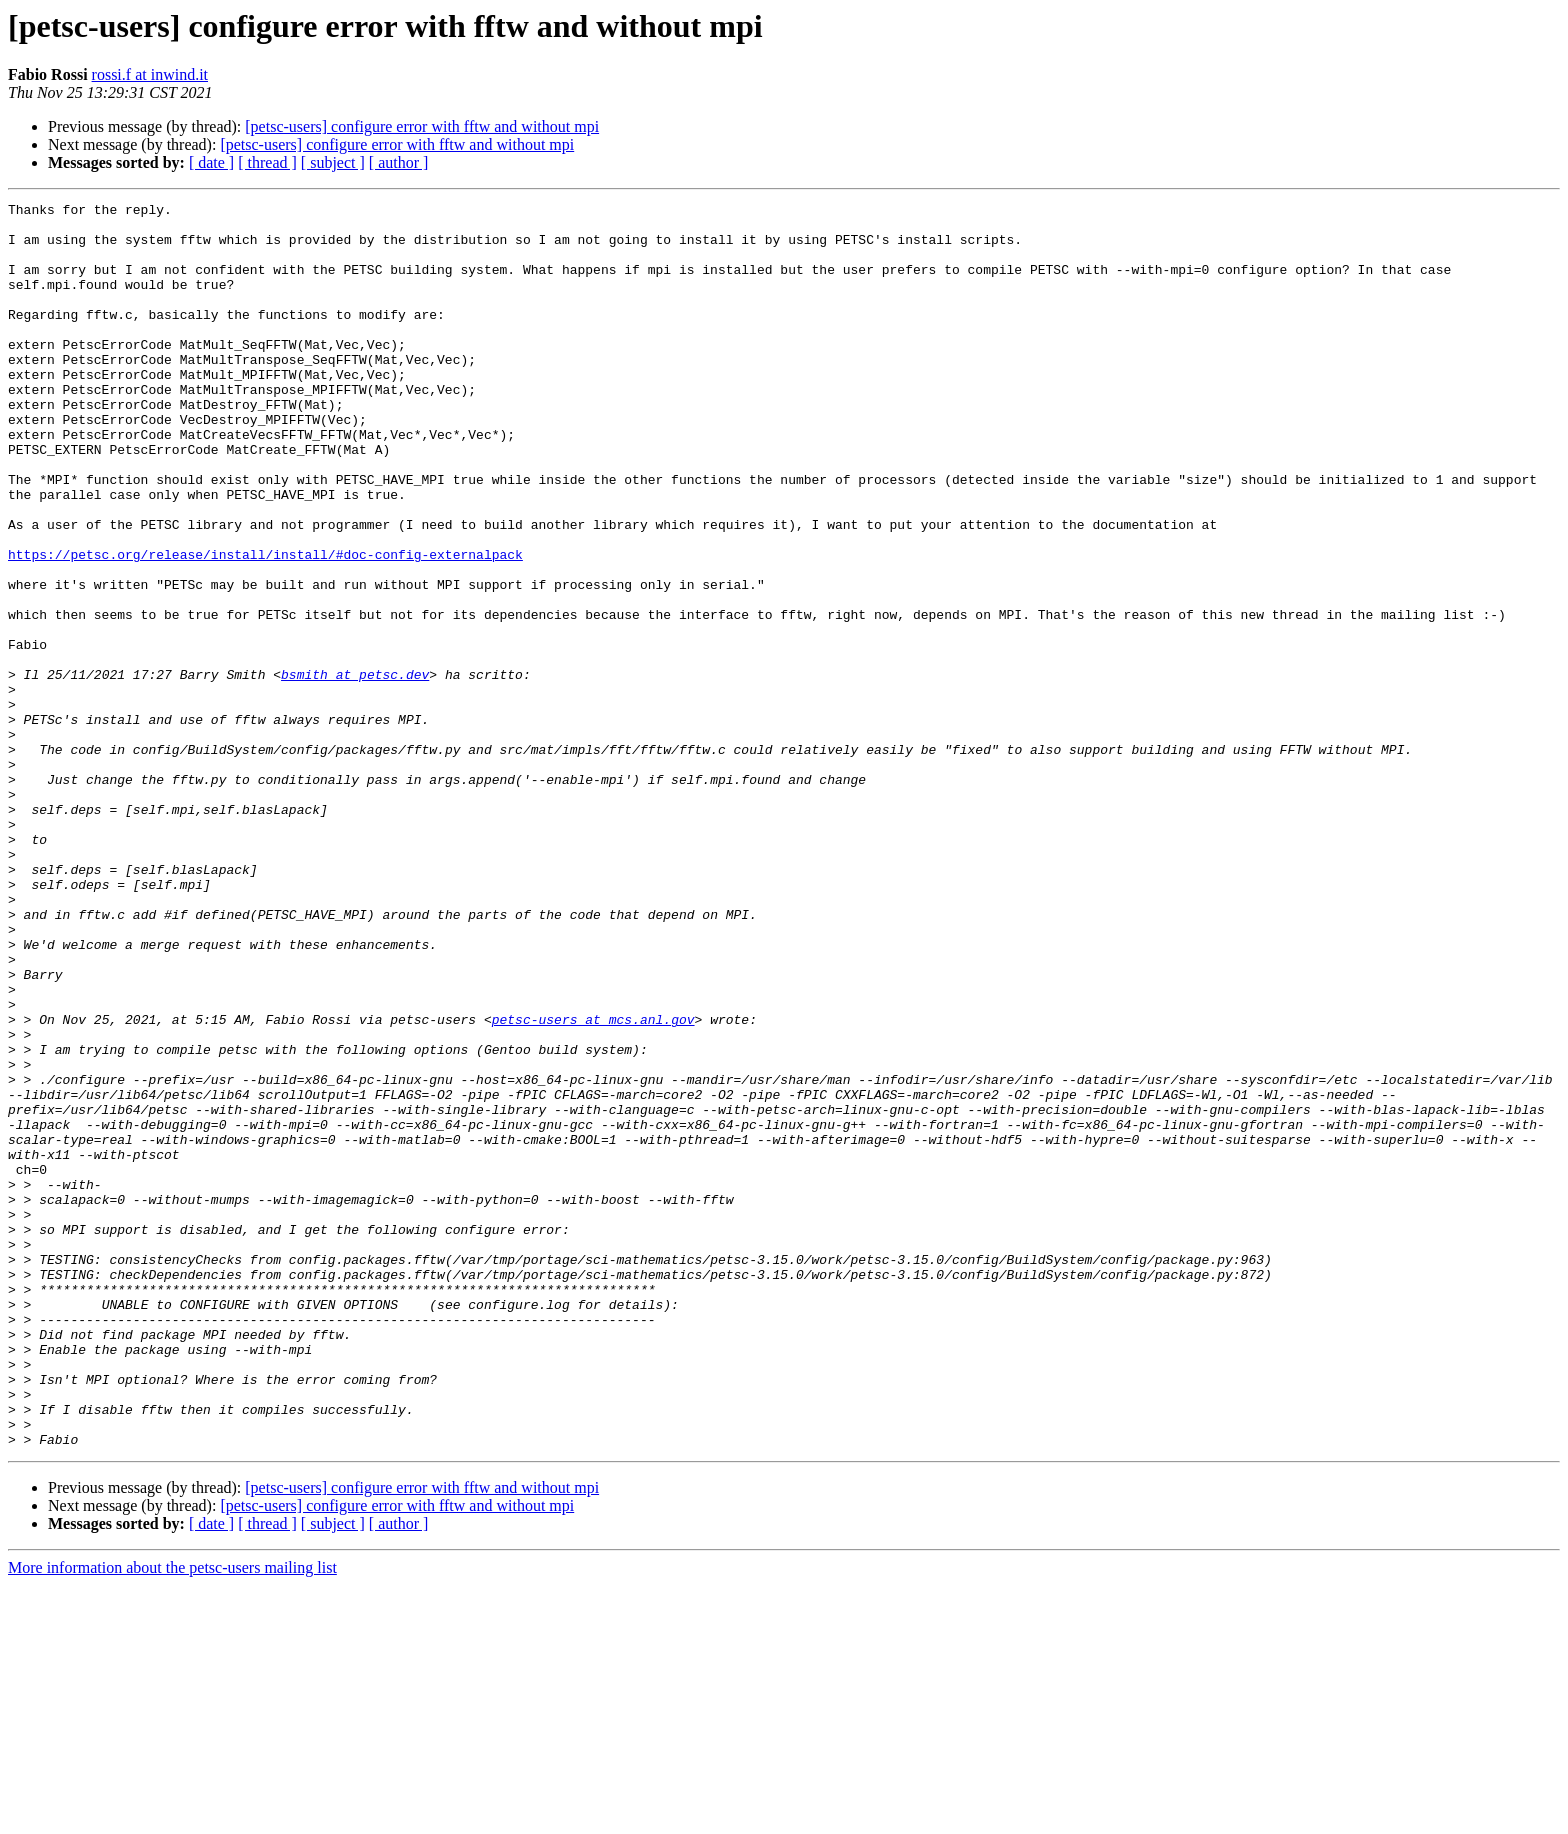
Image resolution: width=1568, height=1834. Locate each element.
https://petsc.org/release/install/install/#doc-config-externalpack (265, 626)
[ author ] (399, 162)
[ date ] (211, 162)
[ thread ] (267, 162)
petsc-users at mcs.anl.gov (593, 1184)
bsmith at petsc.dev (355, 770)
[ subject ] (333, 162)
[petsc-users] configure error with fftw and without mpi (422, 126)
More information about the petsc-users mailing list (172, 1816)
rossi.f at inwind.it (150, 74)
